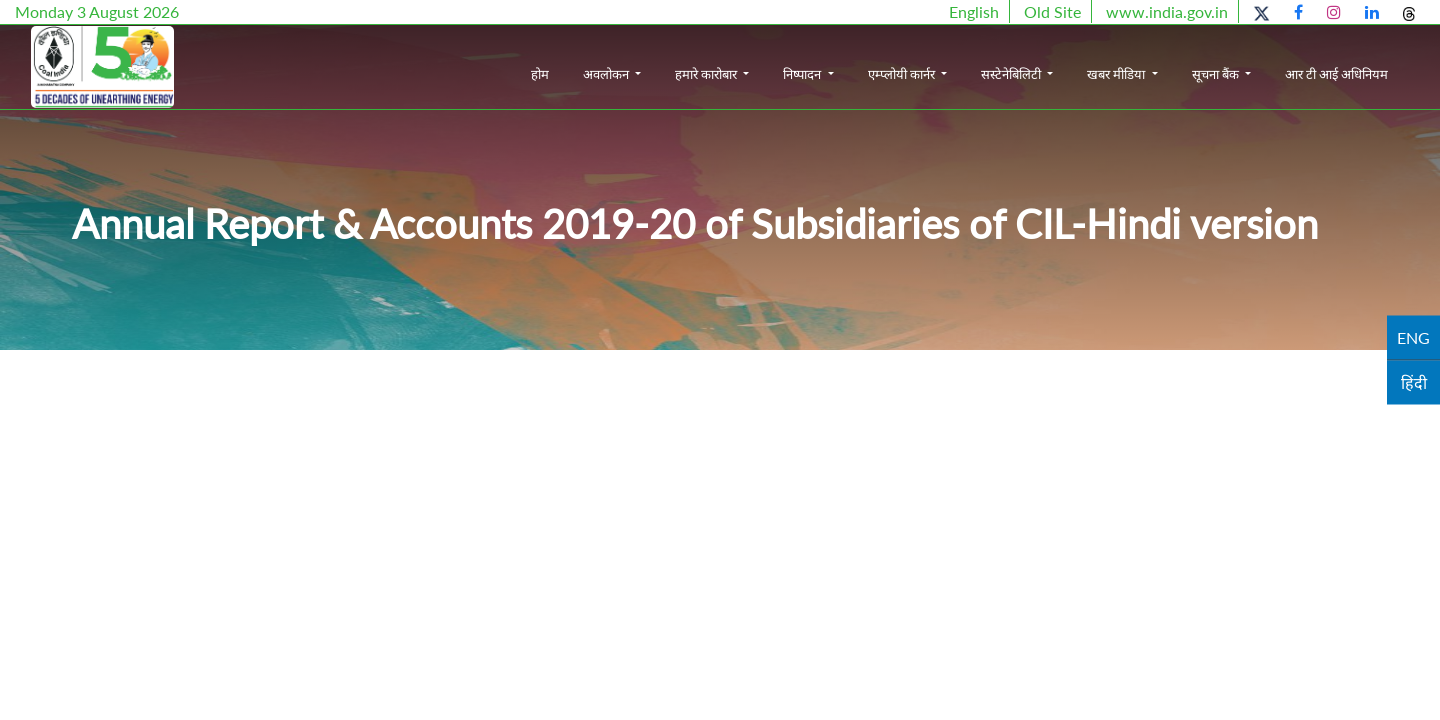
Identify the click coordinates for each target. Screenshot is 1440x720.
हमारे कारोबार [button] (707, 74)
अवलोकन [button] (607, 74)
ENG (1413, 337)
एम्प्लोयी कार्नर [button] (903, 74)
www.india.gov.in (1167, 11)
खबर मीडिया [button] (1117, 74)
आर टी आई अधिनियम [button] (1336, 74)
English (974, 11)
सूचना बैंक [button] (1217, 74)
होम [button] (540, 74)
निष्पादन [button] (803, 74)
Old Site (1052, 11)
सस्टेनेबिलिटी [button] (1012, 74)
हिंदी (1414, 382)
